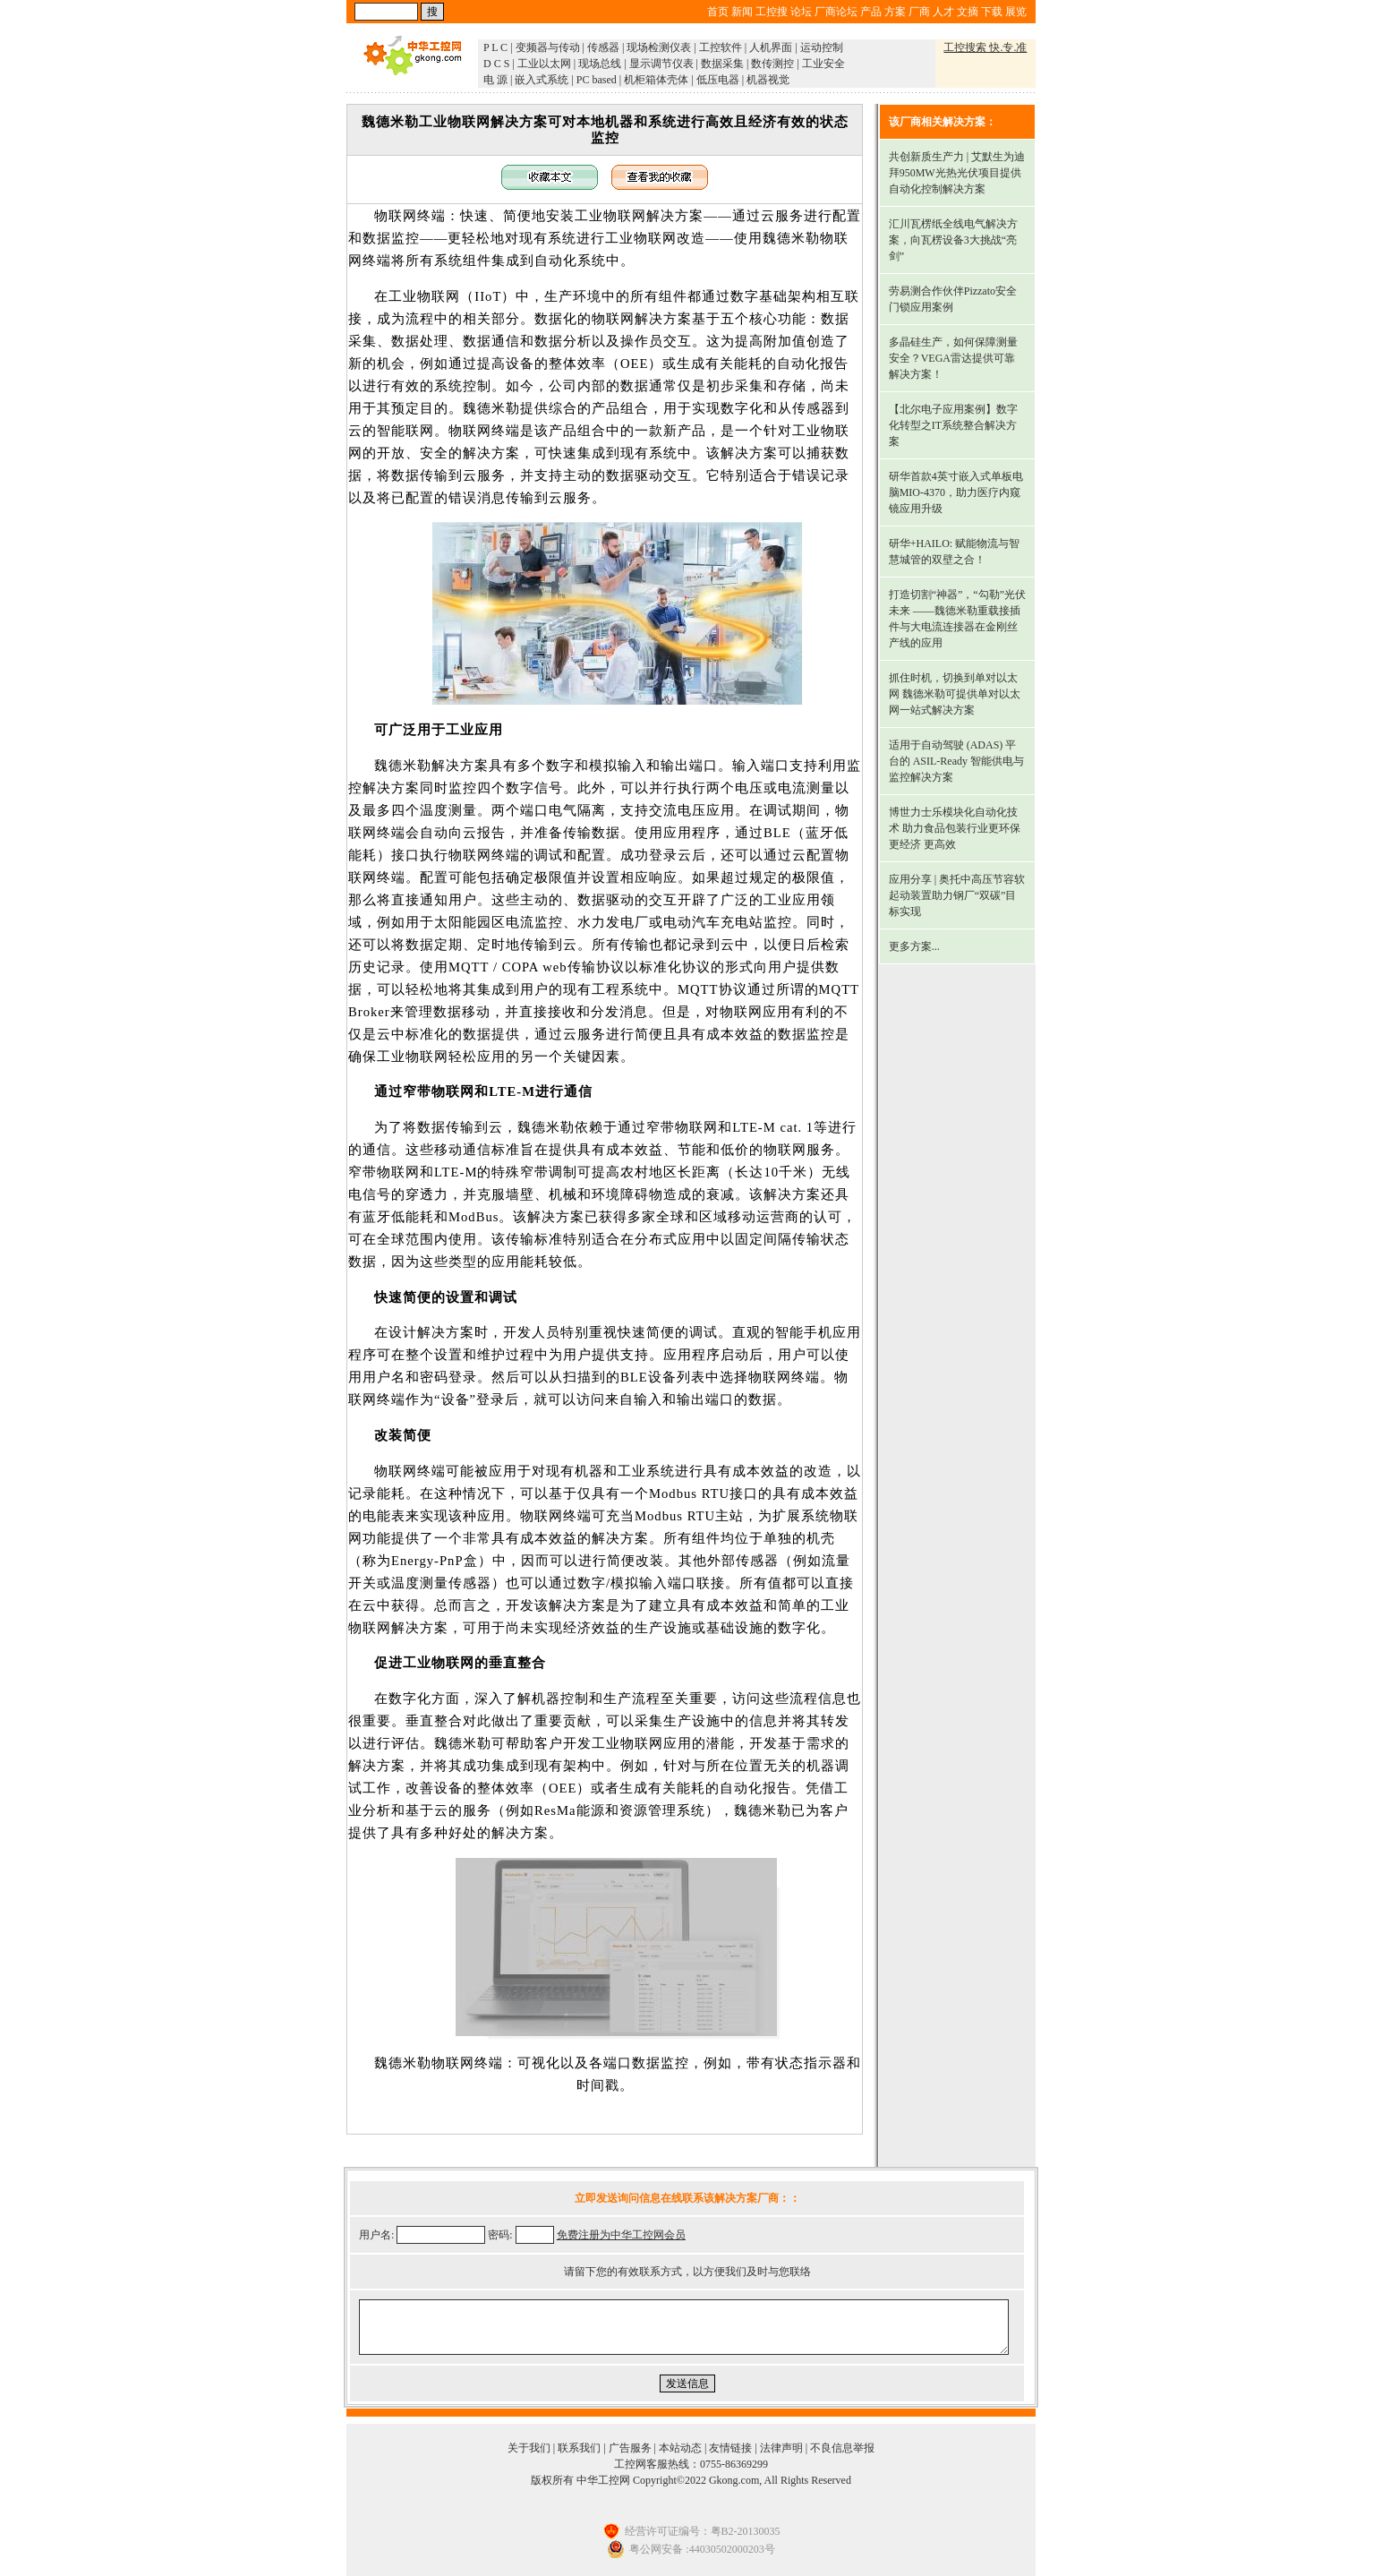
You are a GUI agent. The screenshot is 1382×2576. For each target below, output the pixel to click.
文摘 (967, 11)
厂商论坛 (836, 11)
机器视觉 (767, 79)
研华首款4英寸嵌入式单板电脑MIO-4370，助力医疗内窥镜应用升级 (956, 492)
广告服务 (630, 2448)
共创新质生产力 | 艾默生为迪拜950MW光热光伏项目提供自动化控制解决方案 (957, 172)
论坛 (801, 11)
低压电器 (717, 79)
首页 (718, 11)
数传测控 (772, 63)
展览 (1016, 11)
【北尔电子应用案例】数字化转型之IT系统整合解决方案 (953, 425)
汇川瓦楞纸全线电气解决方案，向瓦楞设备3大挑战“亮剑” (953, 240)
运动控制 (821, 47)
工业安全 (823, 63)
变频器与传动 (548, 47)
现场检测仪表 (659, 47)
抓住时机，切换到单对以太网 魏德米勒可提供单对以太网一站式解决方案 (954, 694)
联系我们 (579, 2448)
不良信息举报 (842, 2448)
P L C (495, 47)
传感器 (603, 47)
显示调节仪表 (661, 63)
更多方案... (914, 946)
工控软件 (720, 47)
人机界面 (770, 47)
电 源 (495, 79)
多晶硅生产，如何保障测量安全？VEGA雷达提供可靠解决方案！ (953, 358)
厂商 (919, 11)
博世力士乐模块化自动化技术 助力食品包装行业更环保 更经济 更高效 (954, 828)
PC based (596, 79)
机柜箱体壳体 (656, 79)
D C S (496, 63)
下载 (991, 11)
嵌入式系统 (541, 79)
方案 (895, 11)
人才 (943, 11)
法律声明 (781, 2448)
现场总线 (599, 63)
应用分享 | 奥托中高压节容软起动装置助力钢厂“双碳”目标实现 (957, 895)
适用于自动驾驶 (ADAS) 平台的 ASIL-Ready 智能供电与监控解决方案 (956, 761)
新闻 (742, 11)
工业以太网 (544, 63)
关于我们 (529, 2448)
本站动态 (680, 2448)
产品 (871, 11)
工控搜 (771, 11)
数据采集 (722, 63)
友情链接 (730, 2448)
